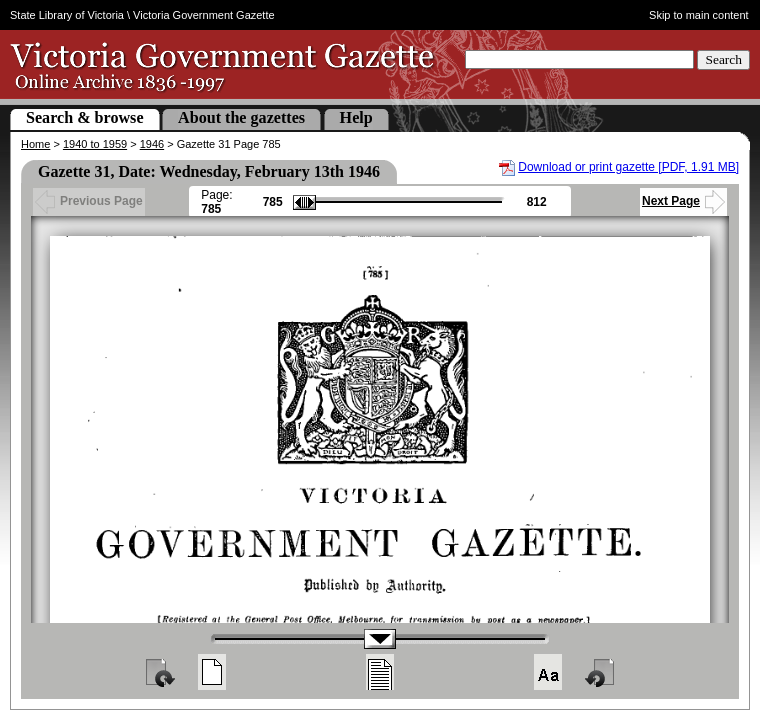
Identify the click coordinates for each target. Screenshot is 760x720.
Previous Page (89, 201)
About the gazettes (241, 117)
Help (356, 117)
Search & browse (85, 117)
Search (723, 59)
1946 (152, 144)
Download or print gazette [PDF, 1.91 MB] (628, 167)
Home (35, 144)
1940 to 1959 (95, 144)
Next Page (683, 201)
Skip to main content (699, 15)
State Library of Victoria (67, 15)
